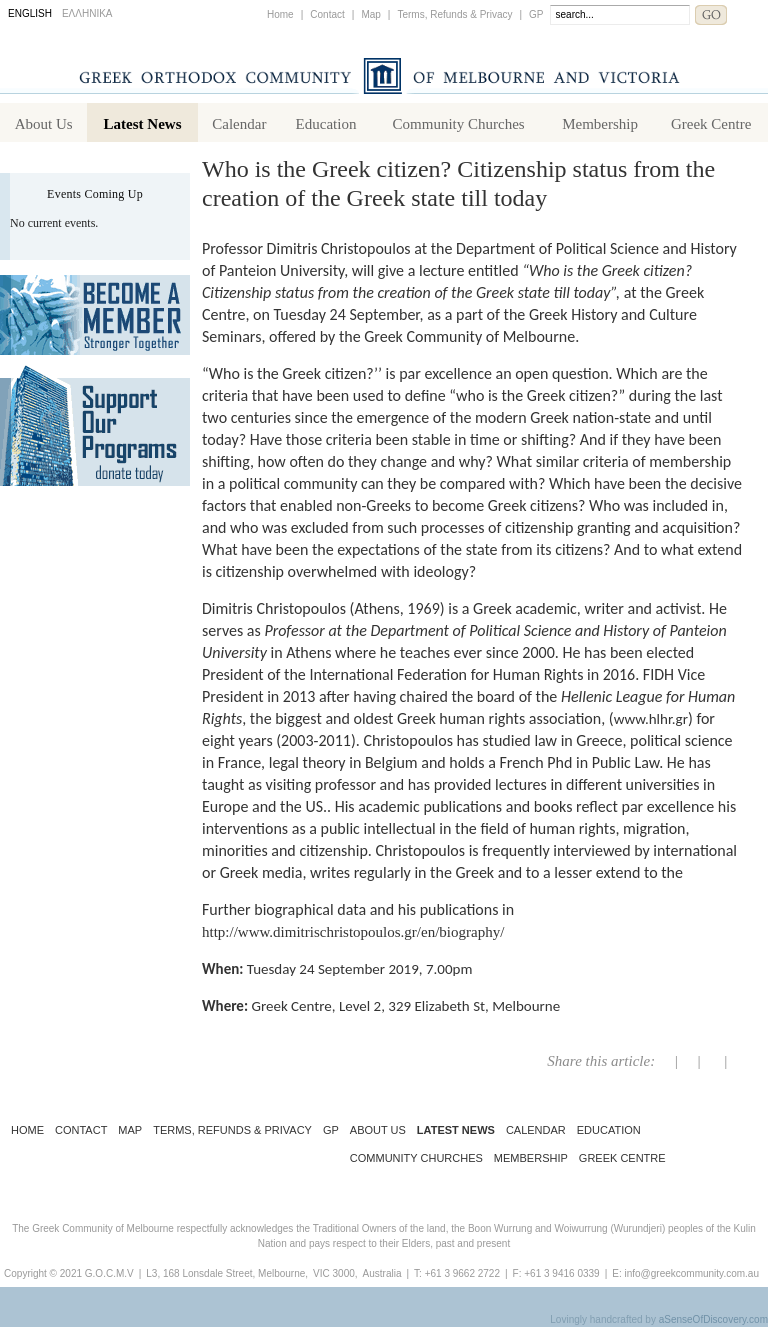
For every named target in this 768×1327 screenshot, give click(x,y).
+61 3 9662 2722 (462, 1273)
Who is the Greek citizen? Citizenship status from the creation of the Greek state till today (458, 183)
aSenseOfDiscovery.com (713, 1319)
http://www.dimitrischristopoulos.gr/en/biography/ (353, 932)
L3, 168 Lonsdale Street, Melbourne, (227, 1273)
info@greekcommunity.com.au (691, 1273)
